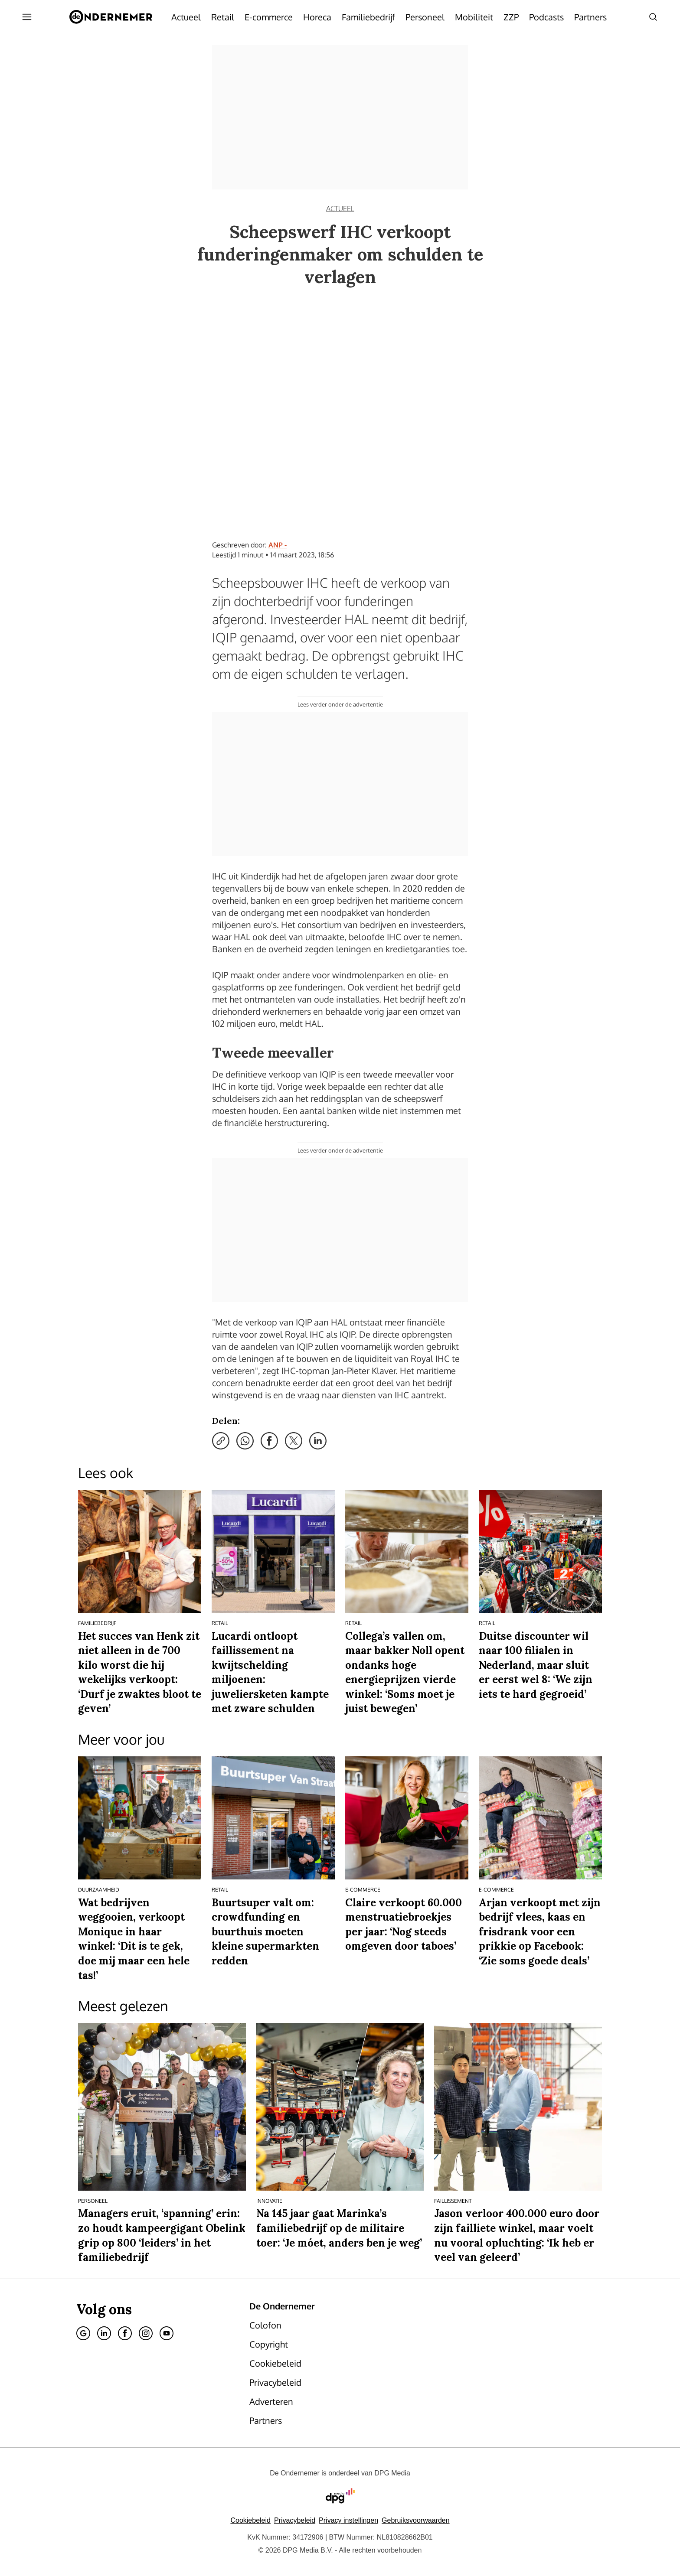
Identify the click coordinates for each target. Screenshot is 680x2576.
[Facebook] (125, 2333)
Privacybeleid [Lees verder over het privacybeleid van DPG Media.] (294, 2520)
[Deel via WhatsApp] (245, 1440)
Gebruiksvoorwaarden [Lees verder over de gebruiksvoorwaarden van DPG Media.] (416, 2520)
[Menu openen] (27, 17)
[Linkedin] (104, 2333)
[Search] (653, 17)
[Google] (83, 2333)
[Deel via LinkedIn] (318, 1440)
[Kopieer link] (220, 1440)
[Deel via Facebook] (269, 1440)
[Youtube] (166, 2333)
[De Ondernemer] (110, 17)
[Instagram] (146, 2333)
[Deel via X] (293, 1440)
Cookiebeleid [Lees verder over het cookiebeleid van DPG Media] (250, 2520)
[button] (348, 2520)
